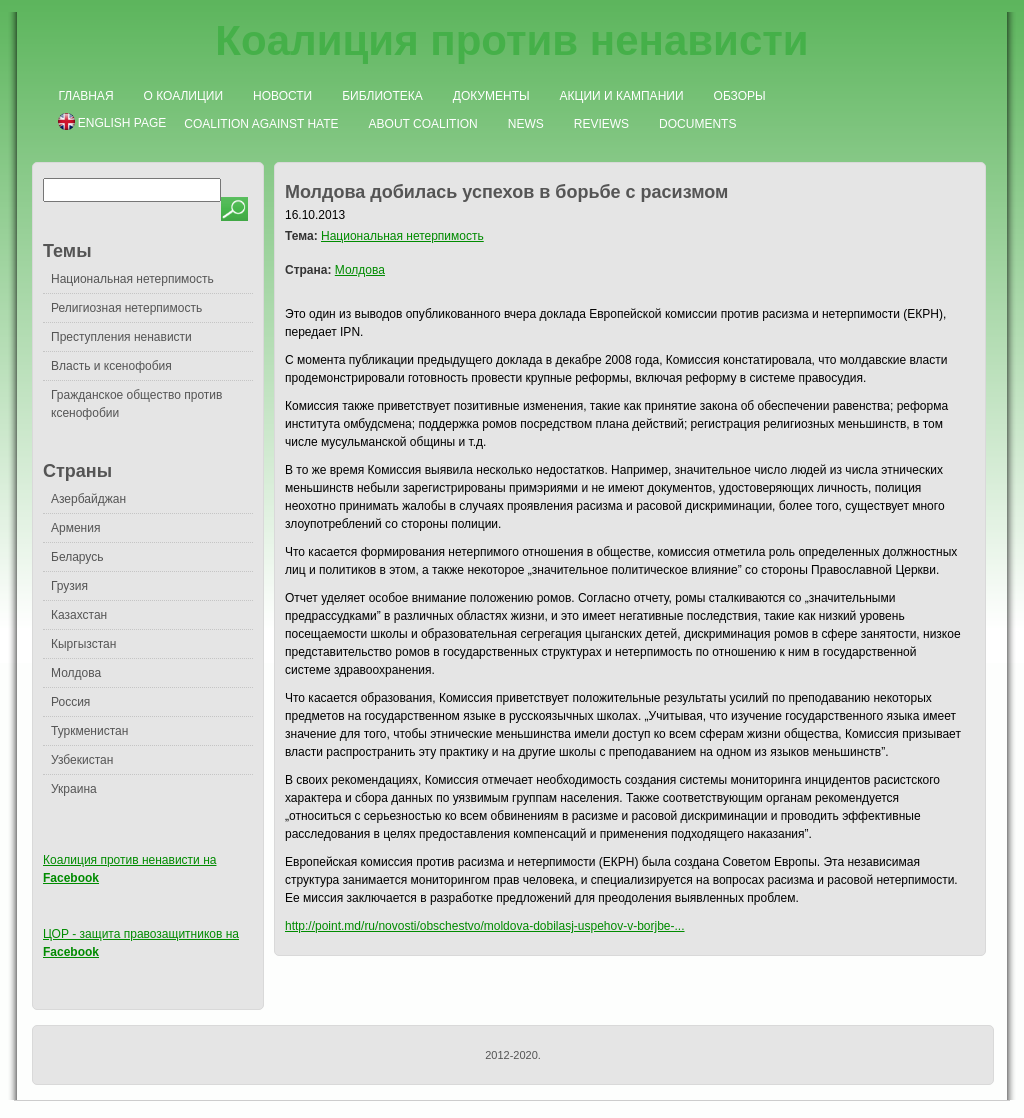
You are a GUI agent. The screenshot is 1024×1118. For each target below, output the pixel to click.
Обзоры (740, 96)
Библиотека (382, 96)
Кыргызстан (83, 644)
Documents (697, 124)
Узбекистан (82, 760)
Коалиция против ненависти (511, 40)
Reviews (601, 124)
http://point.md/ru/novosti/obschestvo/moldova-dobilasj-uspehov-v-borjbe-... (485, 926)
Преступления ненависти (121, 337)
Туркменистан (89, 731)
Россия (70, 702)
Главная (86, 96)
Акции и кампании (622, 96)
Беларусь (77, 557)
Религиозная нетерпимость (126, 308)
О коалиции (184, 96)
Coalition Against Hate (261, 124)
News (526, 124)
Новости (282, 96)
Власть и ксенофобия (111, 366)
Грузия (69, 586)
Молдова (76, 673)
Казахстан (79, 615)
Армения (75, 528)
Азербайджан (88, 499)
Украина (74, 789)
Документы (491, 96)
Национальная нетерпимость (132, 279)
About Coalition (423, 124)
